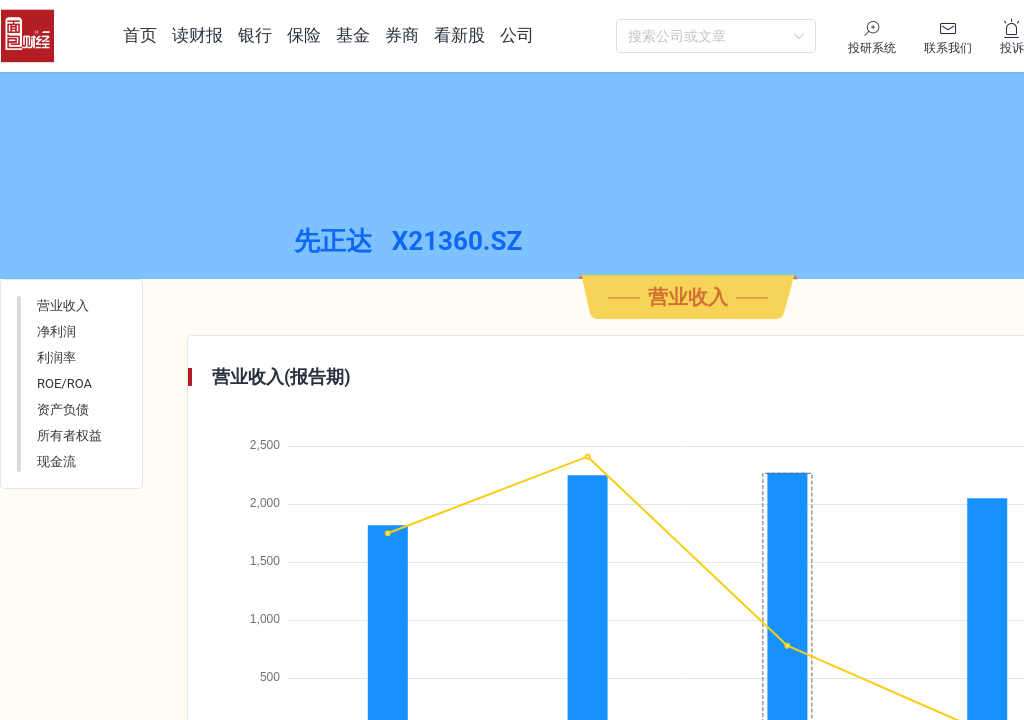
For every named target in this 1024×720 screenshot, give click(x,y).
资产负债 (63, 455)
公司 (517, 35)
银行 (255, 35)
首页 (140, 35)
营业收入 (63, 351)
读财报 (197, 35)
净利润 (56, 377)
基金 (353, 35)
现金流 (56, 507)
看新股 (459, 35)
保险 (304, 35)
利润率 (56, 403)
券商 (402, 35)
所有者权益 (69, 481)
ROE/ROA (64, 429)
